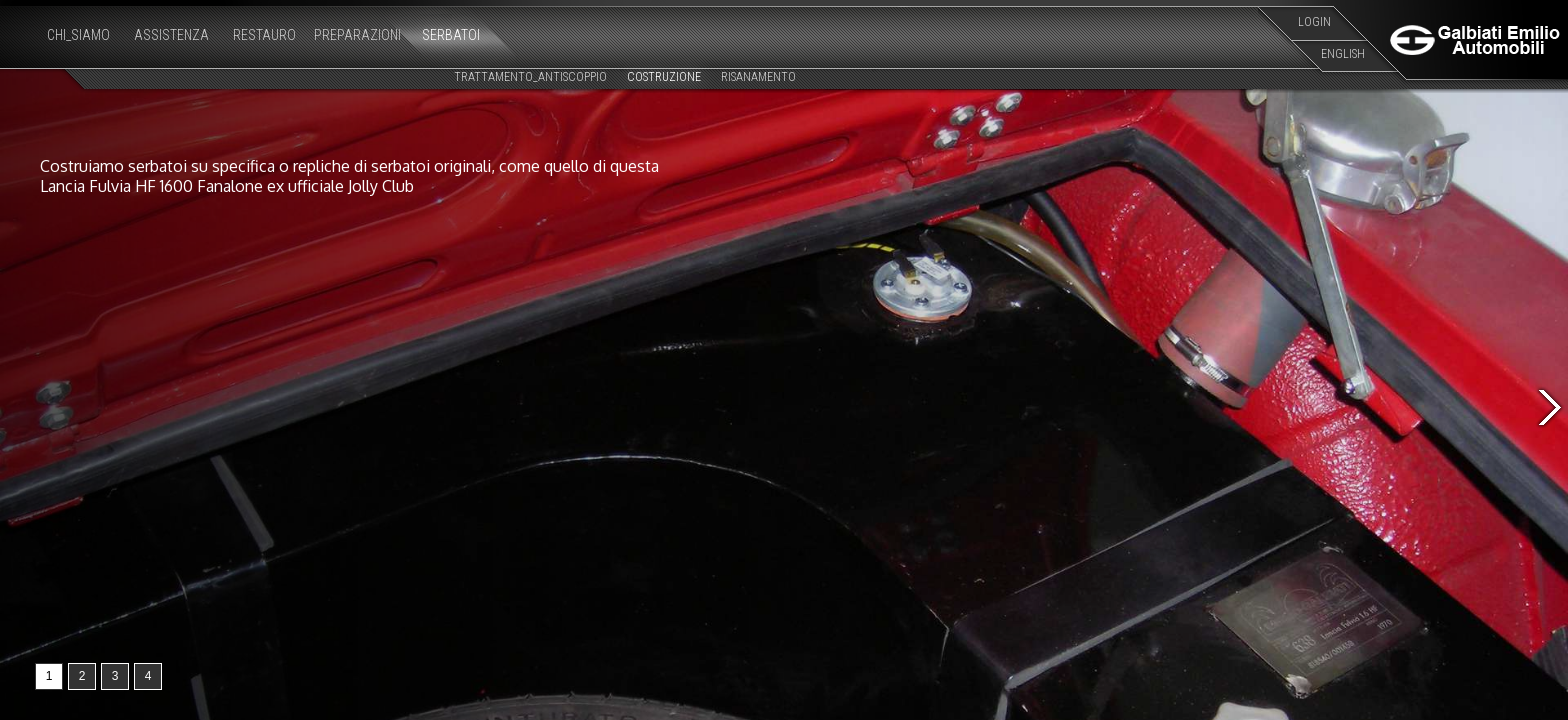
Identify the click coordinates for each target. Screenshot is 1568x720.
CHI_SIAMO (78, 35)
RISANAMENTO (758, 77)
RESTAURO (264, 35)
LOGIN (1314, 22)
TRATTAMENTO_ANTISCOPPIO (530, 77)
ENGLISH (1343, 54)
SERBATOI (451, 35)
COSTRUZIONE (664, 77)
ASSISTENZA (171, 35)
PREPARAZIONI (357, 35)
